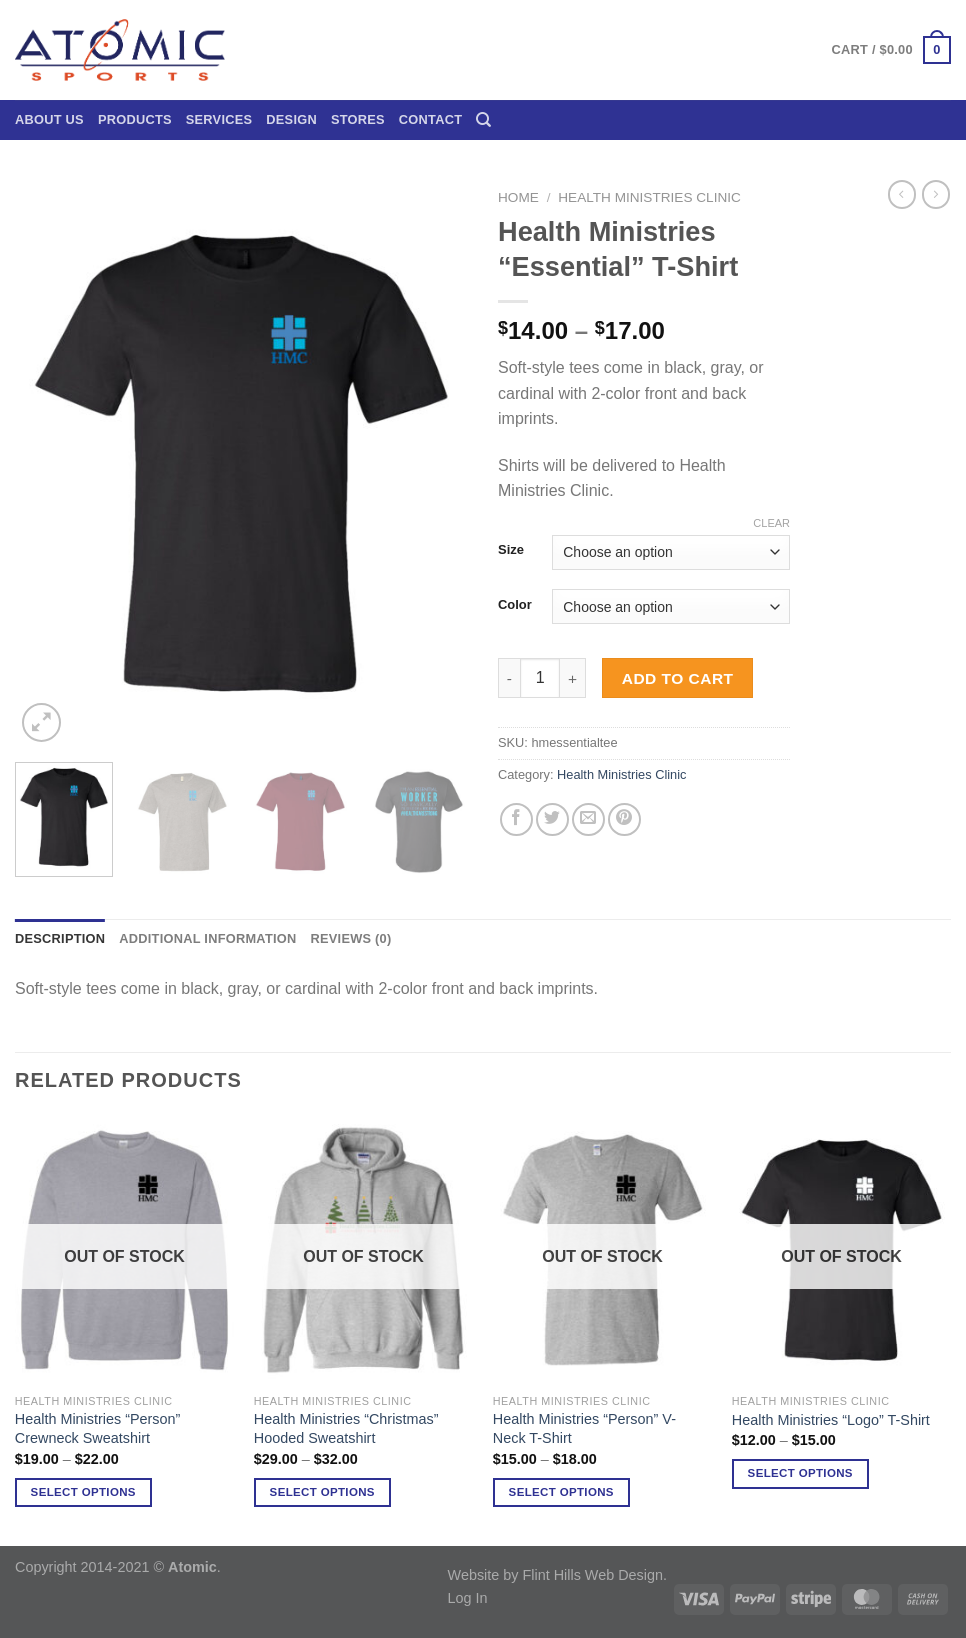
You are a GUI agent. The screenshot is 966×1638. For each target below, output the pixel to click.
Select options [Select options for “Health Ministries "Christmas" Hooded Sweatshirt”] (322, 1492)
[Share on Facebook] (516, 819)
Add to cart (678, 678)
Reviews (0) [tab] (350, 938)
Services (219, 119)
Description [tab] (60, 938)
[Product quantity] (540, 678)
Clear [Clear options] (771, 523)
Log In (468, 1598)
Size (511, 550)
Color (515, 605)
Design (291, 119)
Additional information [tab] (207, 938)
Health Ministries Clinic (649, 197)
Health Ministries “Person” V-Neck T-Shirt (584, 1428)
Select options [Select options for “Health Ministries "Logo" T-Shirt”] (800, 1473)
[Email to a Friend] (588, 819)
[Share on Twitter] (552, 819)
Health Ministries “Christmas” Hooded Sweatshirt (346, 1428)
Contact (430, 119)
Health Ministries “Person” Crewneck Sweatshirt (98, 1428)
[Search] (483, 120)
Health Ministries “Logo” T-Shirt (831, 1420)
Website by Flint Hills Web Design (555, 1575)
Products (135, 119)
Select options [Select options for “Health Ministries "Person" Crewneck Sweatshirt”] (83, 1492)
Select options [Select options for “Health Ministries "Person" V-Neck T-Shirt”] (561, 1492)
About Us (49, 119)
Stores (358, 119)
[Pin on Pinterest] (624, 819)
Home (518, 197)
